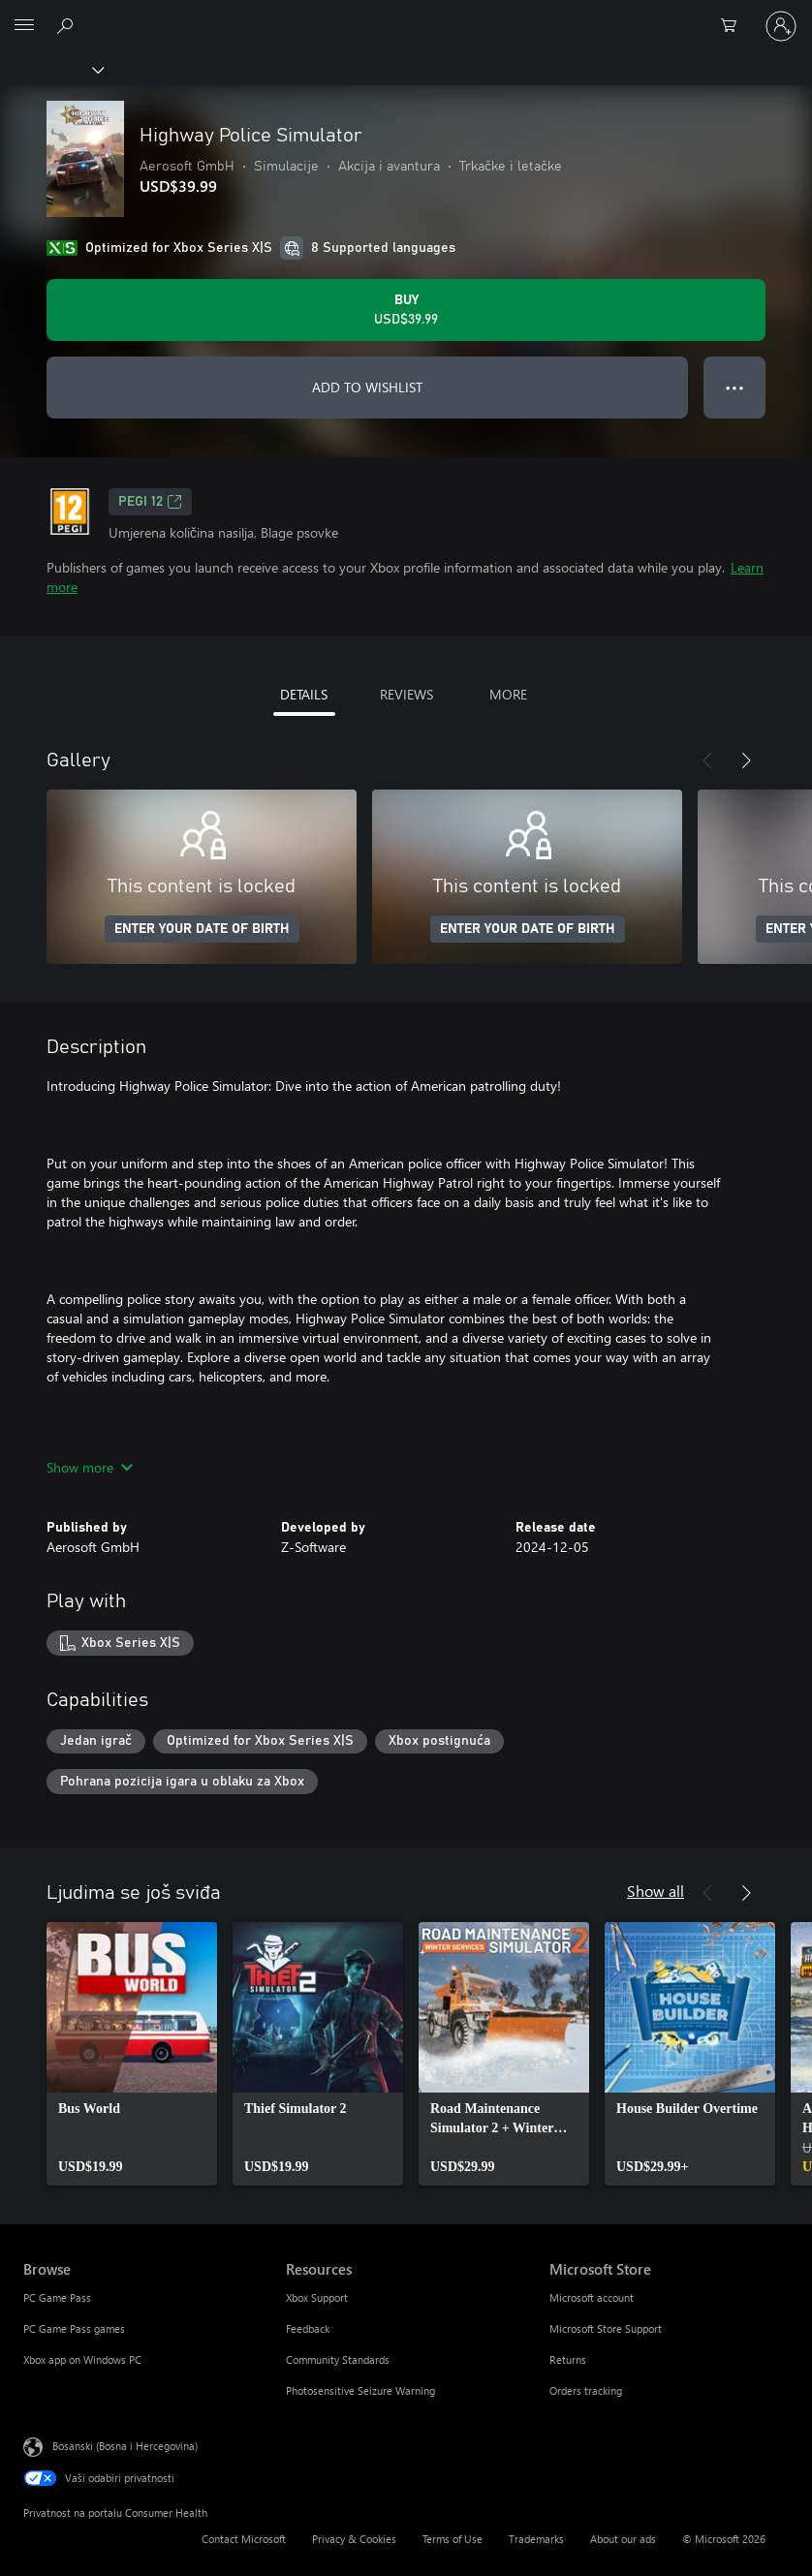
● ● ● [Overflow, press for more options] (735, 387)
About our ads (623, 2538)
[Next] (746, 760)
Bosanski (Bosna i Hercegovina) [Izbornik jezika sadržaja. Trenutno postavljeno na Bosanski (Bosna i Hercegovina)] (125, 2445)
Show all (655, 1890)
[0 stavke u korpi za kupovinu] (734, 26)
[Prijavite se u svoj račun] (781, 26)
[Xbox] (51, 68)
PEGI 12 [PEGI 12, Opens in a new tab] (150, 502)
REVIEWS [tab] (406, 694)
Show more (90, 1467)
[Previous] (707, 760)
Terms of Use (452, 2538)
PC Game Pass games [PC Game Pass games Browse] (74, 2328)
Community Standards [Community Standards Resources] (338, 2359)
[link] (132, 2054)
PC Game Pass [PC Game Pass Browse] (57, 2297)
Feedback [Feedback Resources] (307, 2328)
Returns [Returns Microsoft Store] (567, 2359)
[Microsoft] (405, 14)
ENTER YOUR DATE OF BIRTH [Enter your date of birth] (202, 929)
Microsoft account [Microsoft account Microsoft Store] (591, 2297)
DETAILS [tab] (304, 694)
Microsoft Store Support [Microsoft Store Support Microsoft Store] (605, 2328)
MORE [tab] (508, 694)
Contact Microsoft (244, 2538)
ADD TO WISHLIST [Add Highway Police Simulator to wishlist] (367, 387)
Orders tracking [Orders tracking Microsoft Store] (585, 2390)
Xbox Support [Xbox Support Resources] (317, 2297)
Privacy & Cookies (354, 2538)
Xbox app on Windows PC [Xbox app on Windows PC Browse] (82, 2359)
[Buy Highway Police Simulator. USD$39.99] (406, 310)
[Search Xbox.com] (67, 25)
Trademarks (536, 2538)
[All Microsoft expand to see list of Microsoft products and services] (24, 26)
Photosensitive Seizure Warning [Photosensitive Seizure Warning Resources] (360, 2390)
